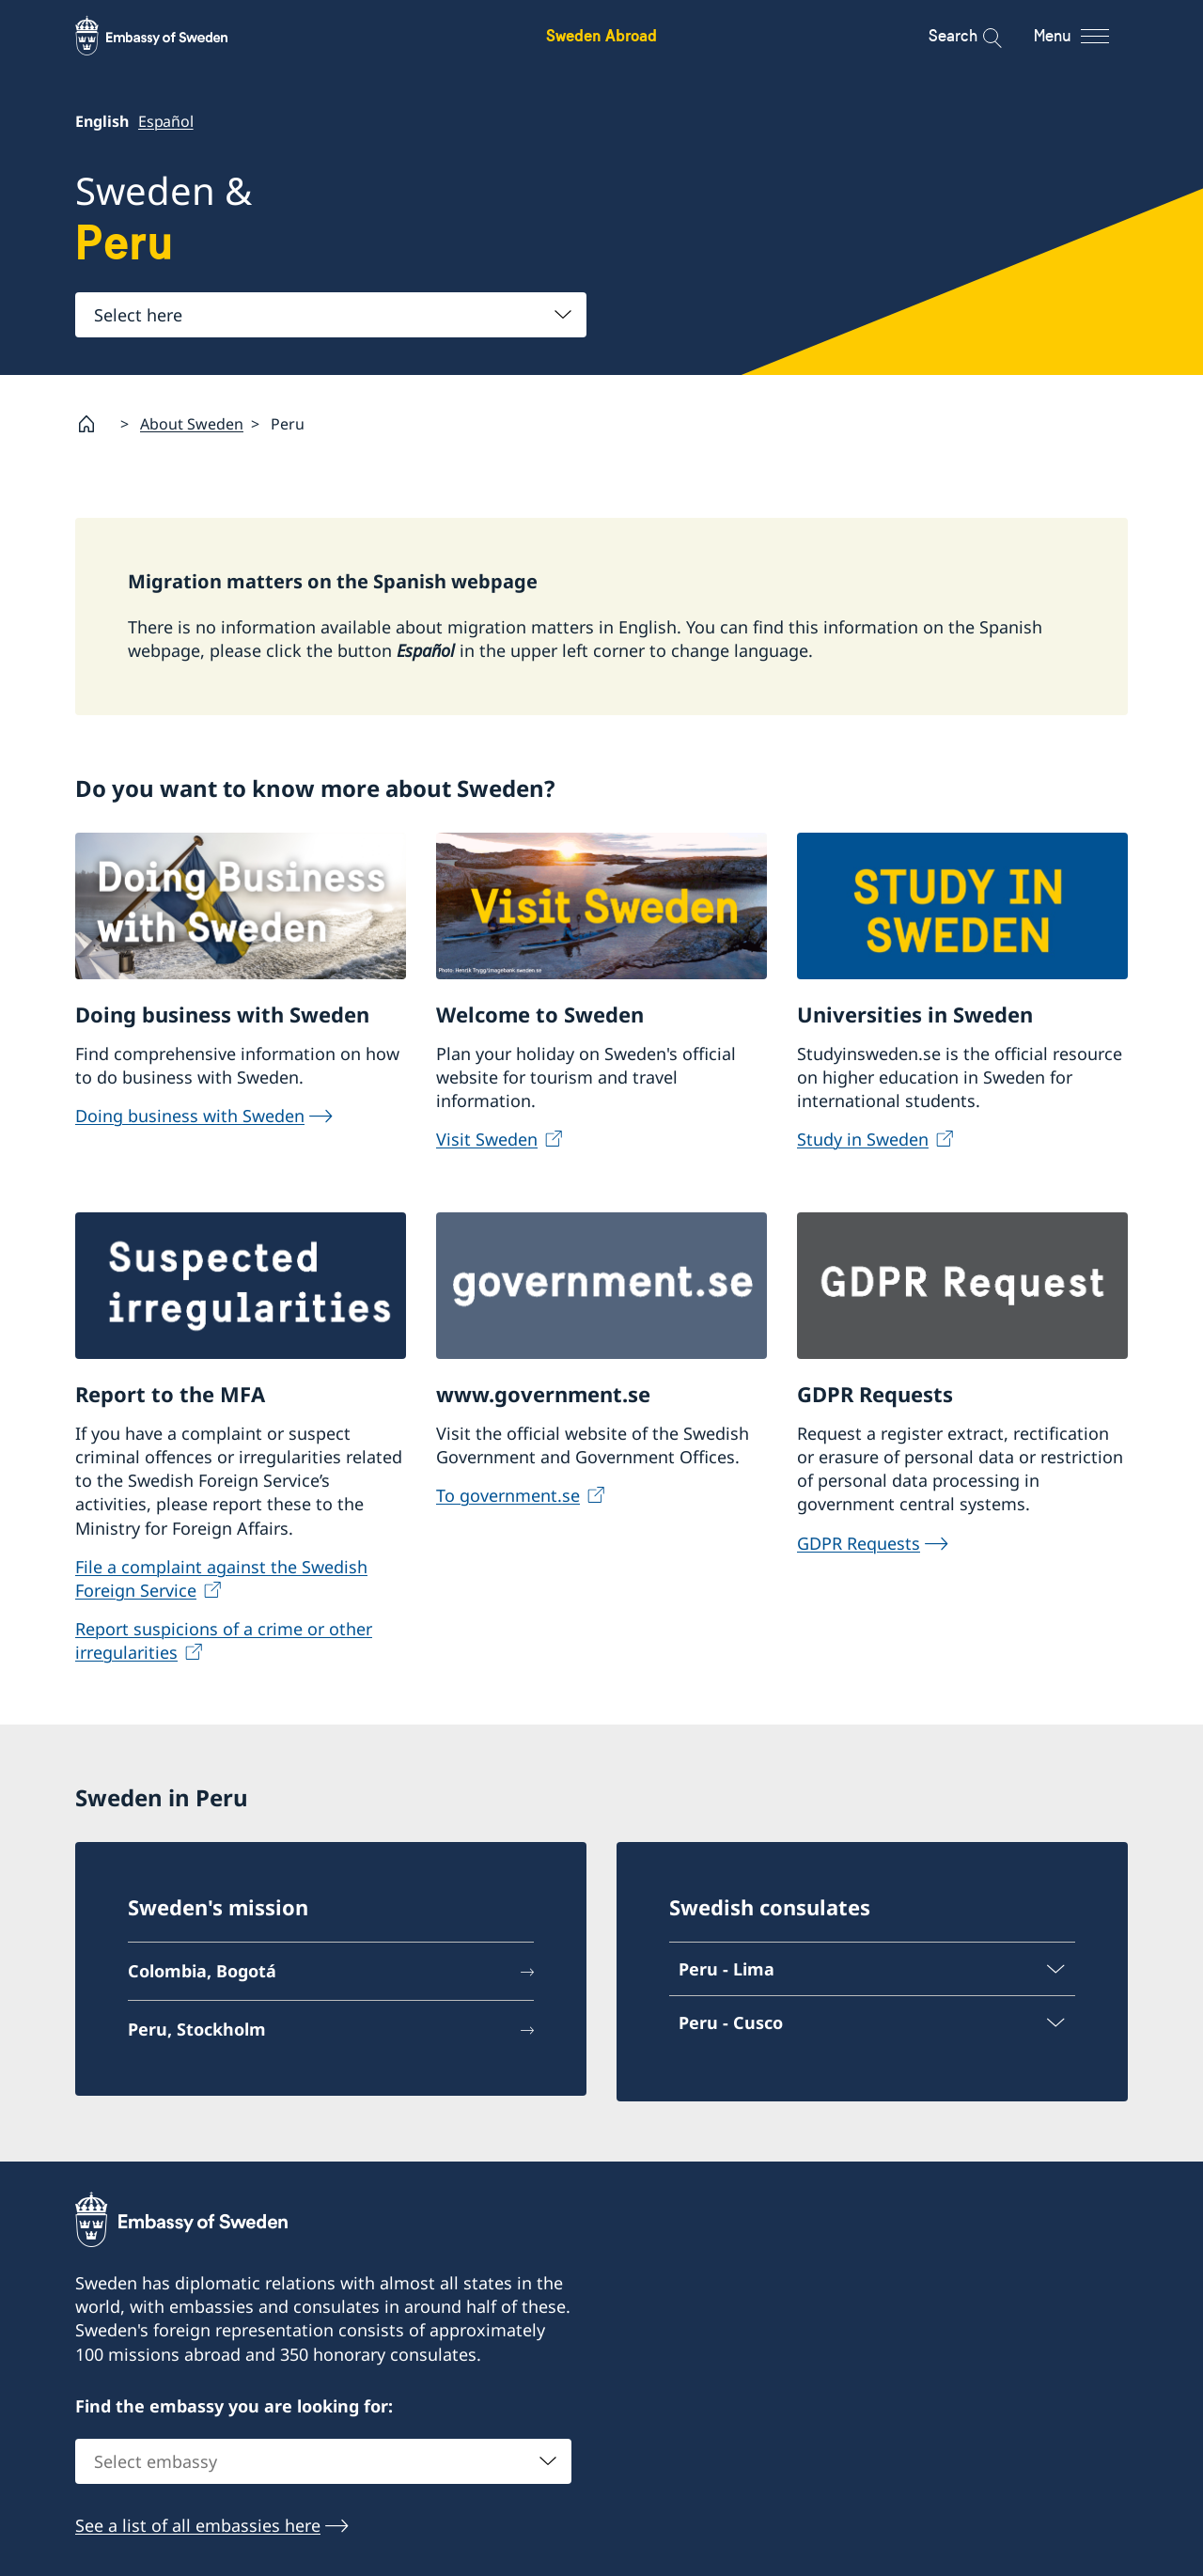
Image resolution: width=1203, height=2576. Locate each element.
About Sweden (191, 423)
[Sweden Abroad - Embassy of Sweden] (169, 35)
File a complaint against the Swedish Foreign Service (221, 1577)
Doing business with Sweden (190, 1115)
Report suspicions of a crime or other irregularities (223, 1639)
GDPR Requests (858, 1542)
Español (166, 121)
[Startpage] (94, 424)
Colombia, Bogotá (202, 1970)
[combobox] (330, 314)
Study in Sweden (863, 1139)
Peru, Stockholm (197, 2029)
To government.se (508, 1495)
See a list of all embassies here (197, 2525)
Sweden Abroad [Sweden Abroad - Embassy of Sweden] (601, 35)
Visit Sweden (487, 1139)
